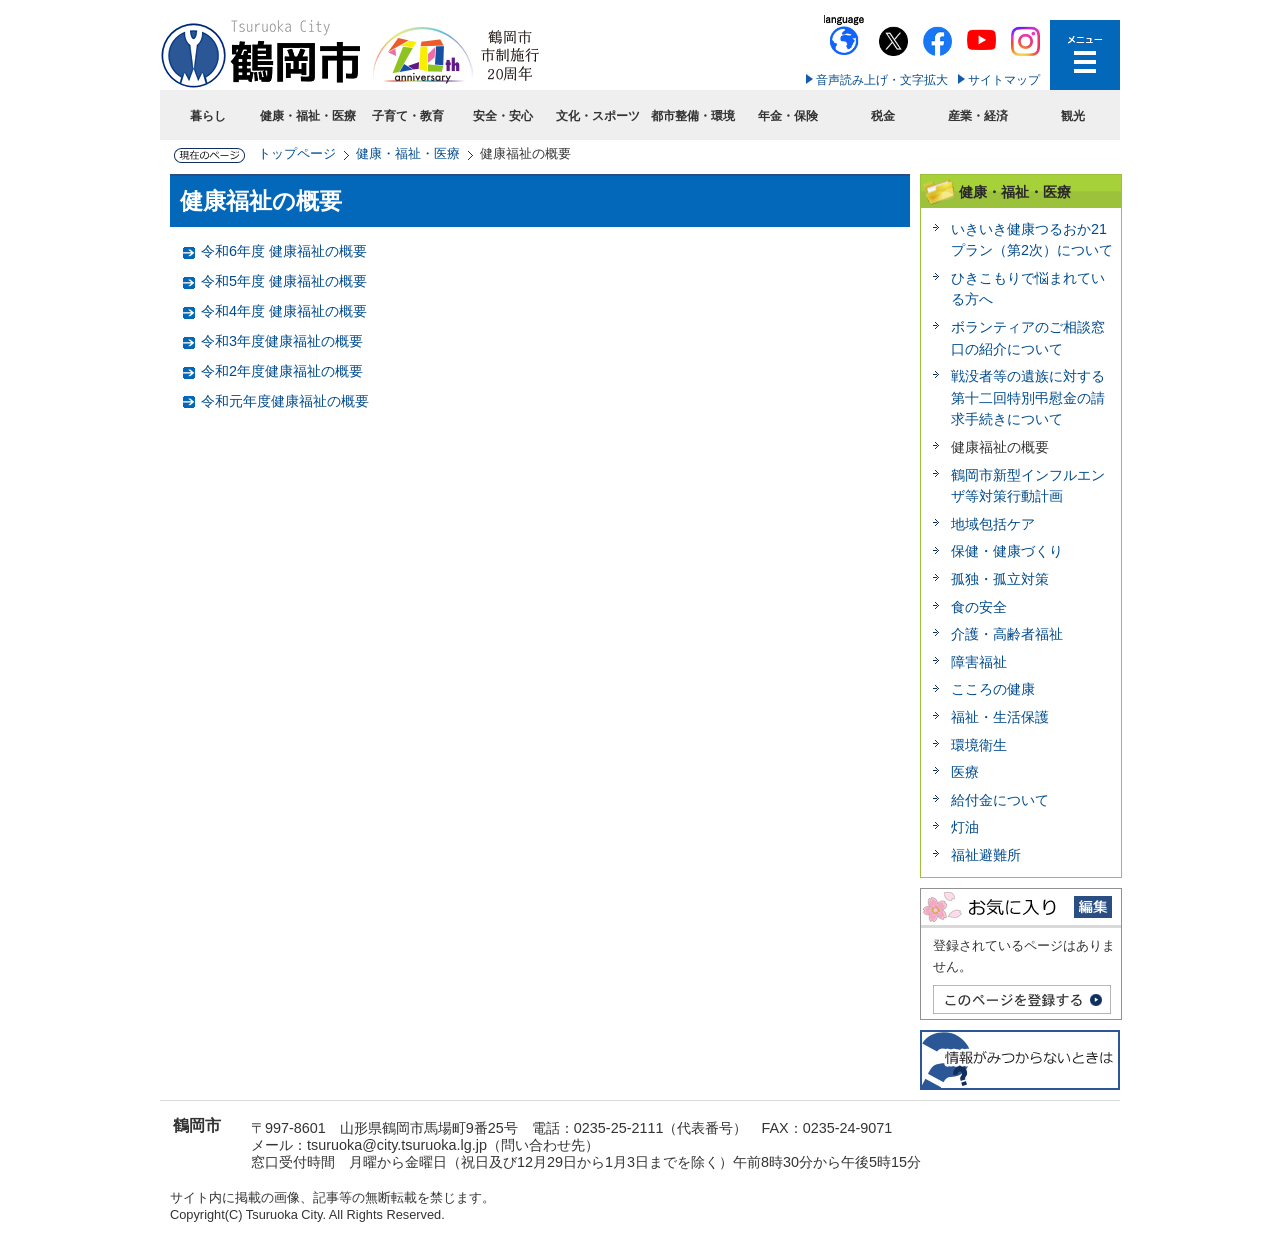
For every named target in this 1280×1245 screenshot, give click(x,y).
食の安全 (979, 607)
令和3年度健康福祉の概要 (282, 341)
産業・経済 (978, 116)
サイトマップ (1004, 80)
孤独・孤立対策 (1000, 579)
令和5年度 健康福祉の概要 (284, 281)
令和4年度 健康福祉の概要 (284, 311)
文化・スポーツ (598, 116)
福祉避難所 (986, 855)
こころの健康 (993, 689)
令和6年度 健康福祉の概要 (284, 251)
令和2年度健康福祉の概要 (282, 371)
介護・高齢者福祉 (1007, 634)
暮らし (208, 116)
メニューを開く (1085, 55)
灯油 (965, 827)
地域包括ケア (993, 524)
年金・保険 (788, 116)
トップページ (297, 153)
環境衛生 (979, 745)
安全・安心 (503, 116)
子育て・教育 (408, 116)
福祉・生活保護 (1000, 717)
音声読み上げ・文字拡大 (882, 80)
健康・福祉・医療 (308, 116)
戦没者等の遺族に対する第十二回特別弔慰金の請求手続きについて (1028, 397)
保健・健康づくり (1007, 551)
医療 (965, 772)
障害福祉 (979, 662)
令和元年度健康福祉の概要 (285, 401)
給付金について (1000, 800)
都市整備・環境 (693, 116)
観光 (1073, 116)
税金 (883, 116)
